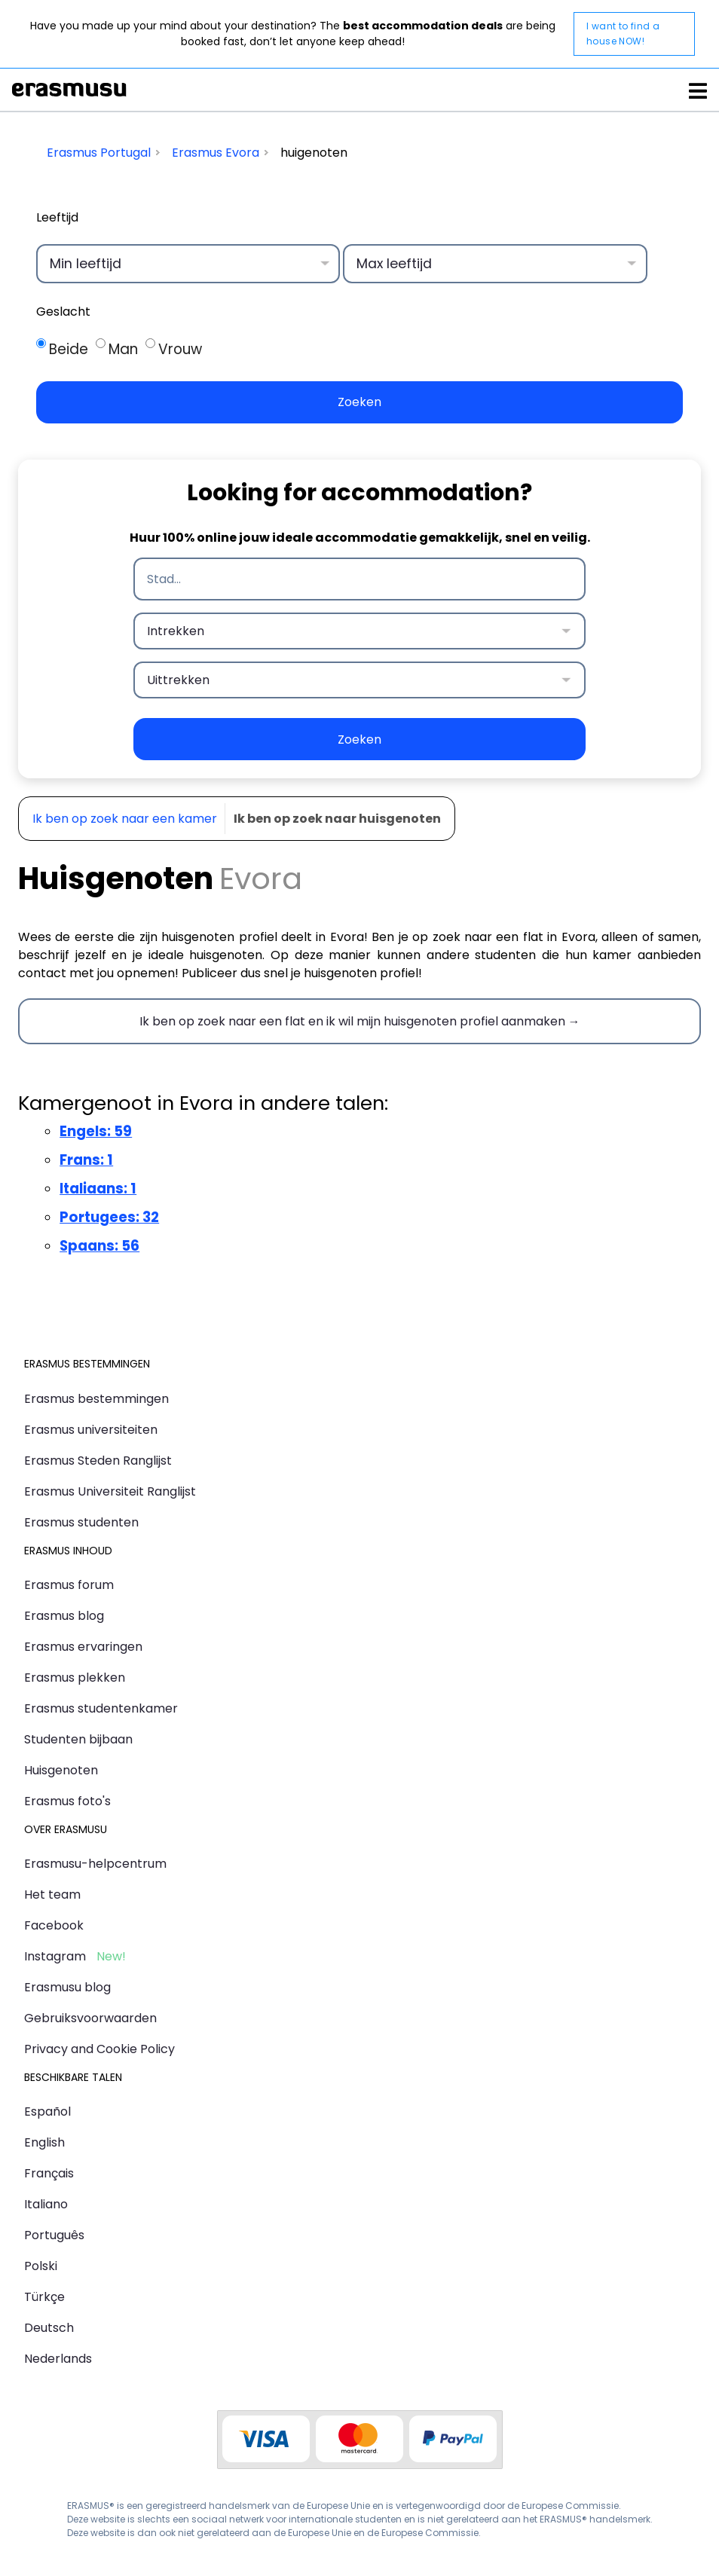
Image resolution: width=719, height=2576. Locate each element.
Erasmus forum (69, 1585)
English (44, 2142)
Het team (52, 1894)
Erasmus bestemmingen (96, 1398)
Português (54, 2235)
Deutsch (49, 2327)
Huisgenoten (61, 1770)
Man (123, 349)
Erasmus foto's (67, 1801)
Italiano (46, 2204)
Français (49, 2173)
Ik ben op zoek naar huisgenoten (337, 818)
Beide (68, 349)
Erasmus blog (64, 1615)
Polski (40, 2266)
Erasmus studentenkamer (101, 1708)
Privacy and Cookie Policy (99, 2049)
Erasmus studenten (81, 1522)
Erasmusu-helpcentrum (95, 1863)
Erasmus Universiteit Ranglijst (110, 1491)
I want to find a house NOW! (622, 33)
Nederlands (58, 2358)
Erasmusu (69, 89)
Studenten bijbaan (78, 1739)
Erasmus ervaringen (83, 1646)
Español (47, 2111)
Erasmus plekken (74, 1677)
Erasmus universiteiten (91, 1429)
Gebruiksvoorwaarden (90, 2018)
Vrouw (180, 349)
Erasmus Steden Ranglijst (98, 1460)
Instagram (55, 1956)
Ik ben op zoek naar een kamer (124, 818)
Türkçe (44, 2297)
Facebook (54, 1925)
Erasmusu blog (67, 1987)
